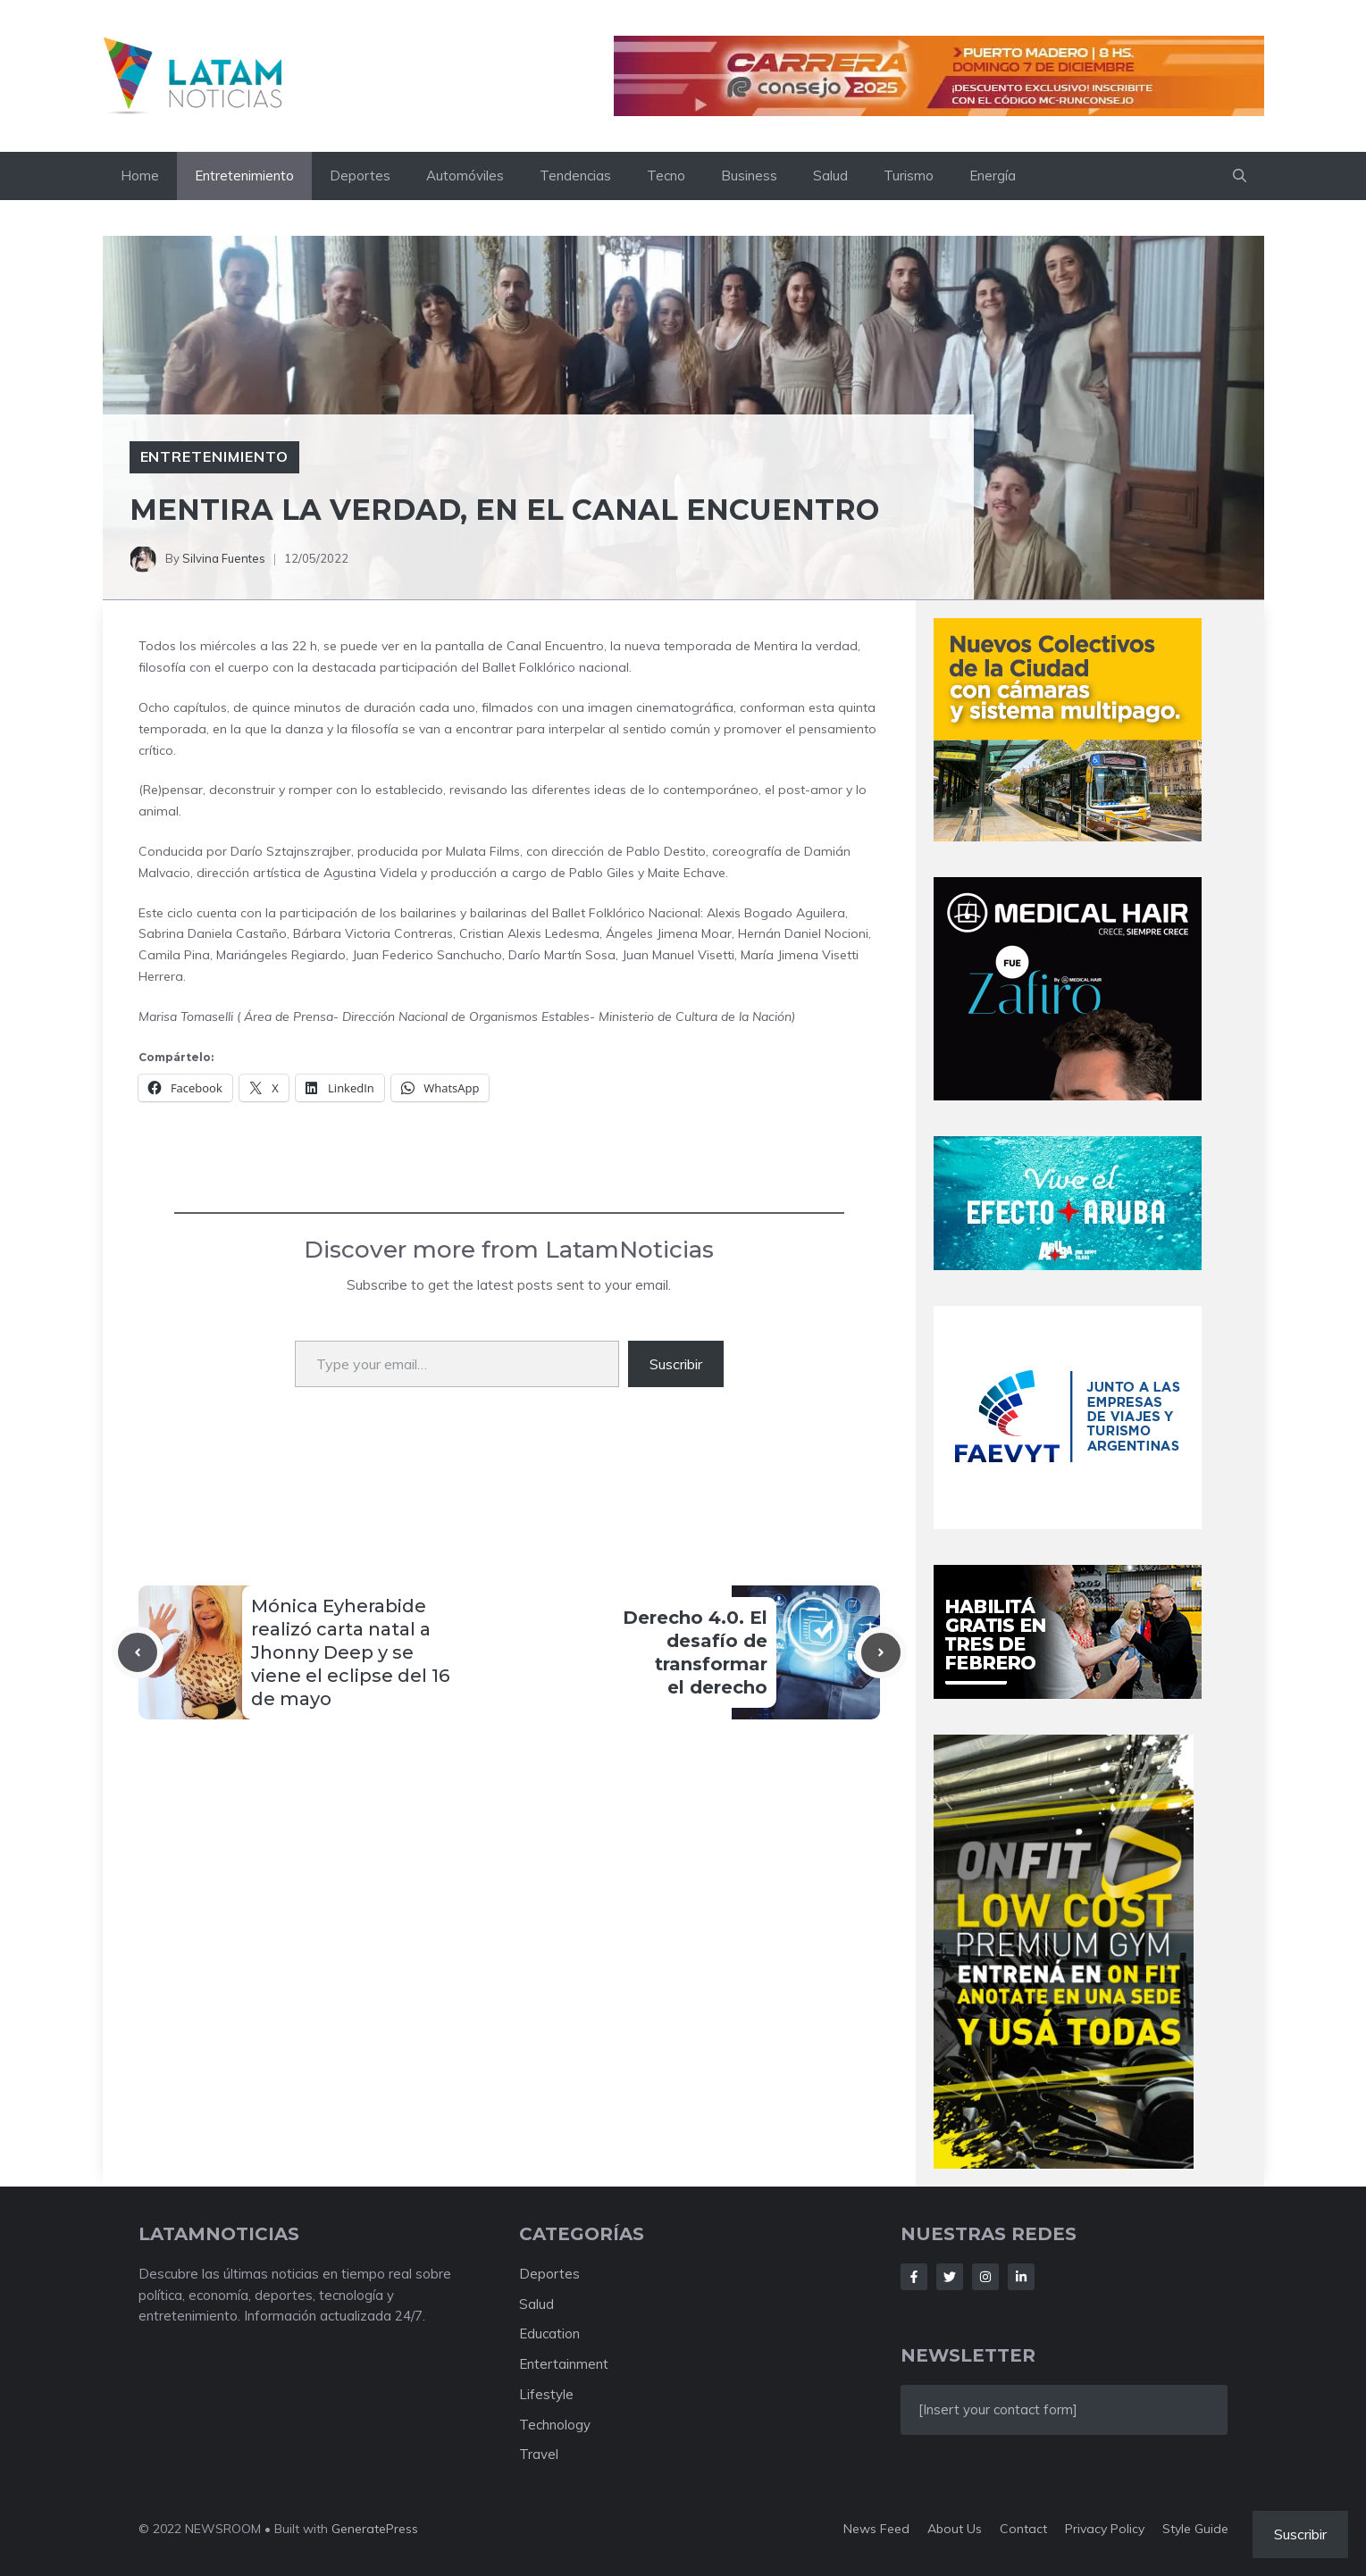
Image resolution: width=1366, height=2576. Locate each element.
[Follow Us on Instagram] (985, 2276)
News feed (876, 2529)
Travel (538, 2454)
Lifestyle (546, 2394)
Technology (555, 2424)
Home (140, 175)
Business (749, 175)
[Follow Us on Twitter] (949, 2276)
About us (954, 2529)
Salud (830, 175)
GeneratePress (374, 2529)
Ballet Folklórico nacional (555, 667)
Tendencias (575, 175)
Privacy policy (1104, 2529)
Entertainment (563, 2363)
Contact (1023, 2529)
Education (549, 2333)
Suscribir (675, 1364)
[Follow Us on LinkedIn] (1021, 2276)
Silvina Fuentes (223, 558)
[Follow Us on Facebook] (914, 2276)
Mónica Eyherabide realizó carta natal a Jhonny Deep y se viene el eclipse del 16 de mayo (350, 1652)
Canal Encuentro (555, 646)
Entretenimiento (244, 175)
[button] (1239, 176)
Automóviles (465, 175)
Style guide (1195, 2529)
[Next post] (881, 1652)
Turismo (909, 175)
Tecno (666, 175)
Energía (992, 175)
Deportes (360, 175)
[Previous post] (137, 1652)
